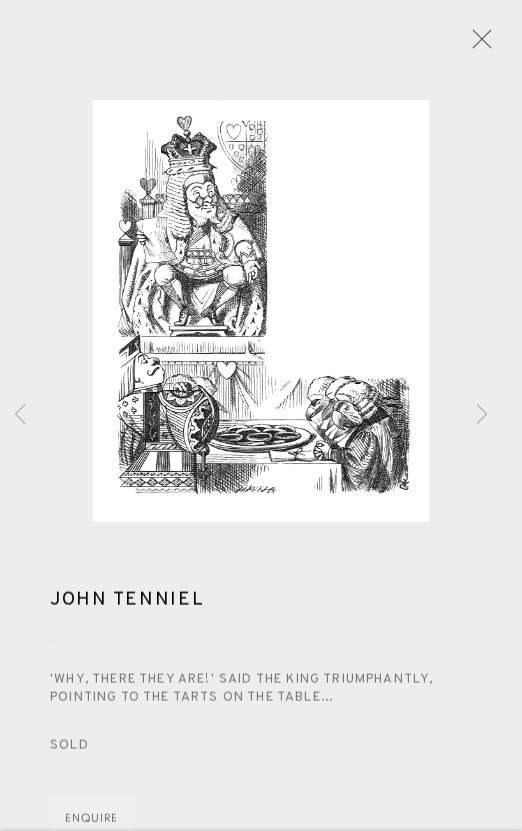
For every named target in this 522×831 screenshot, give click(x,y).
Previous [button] (20, 416)
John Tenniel (127, 602)
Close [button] (477, 45)
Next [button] (482, 416)
